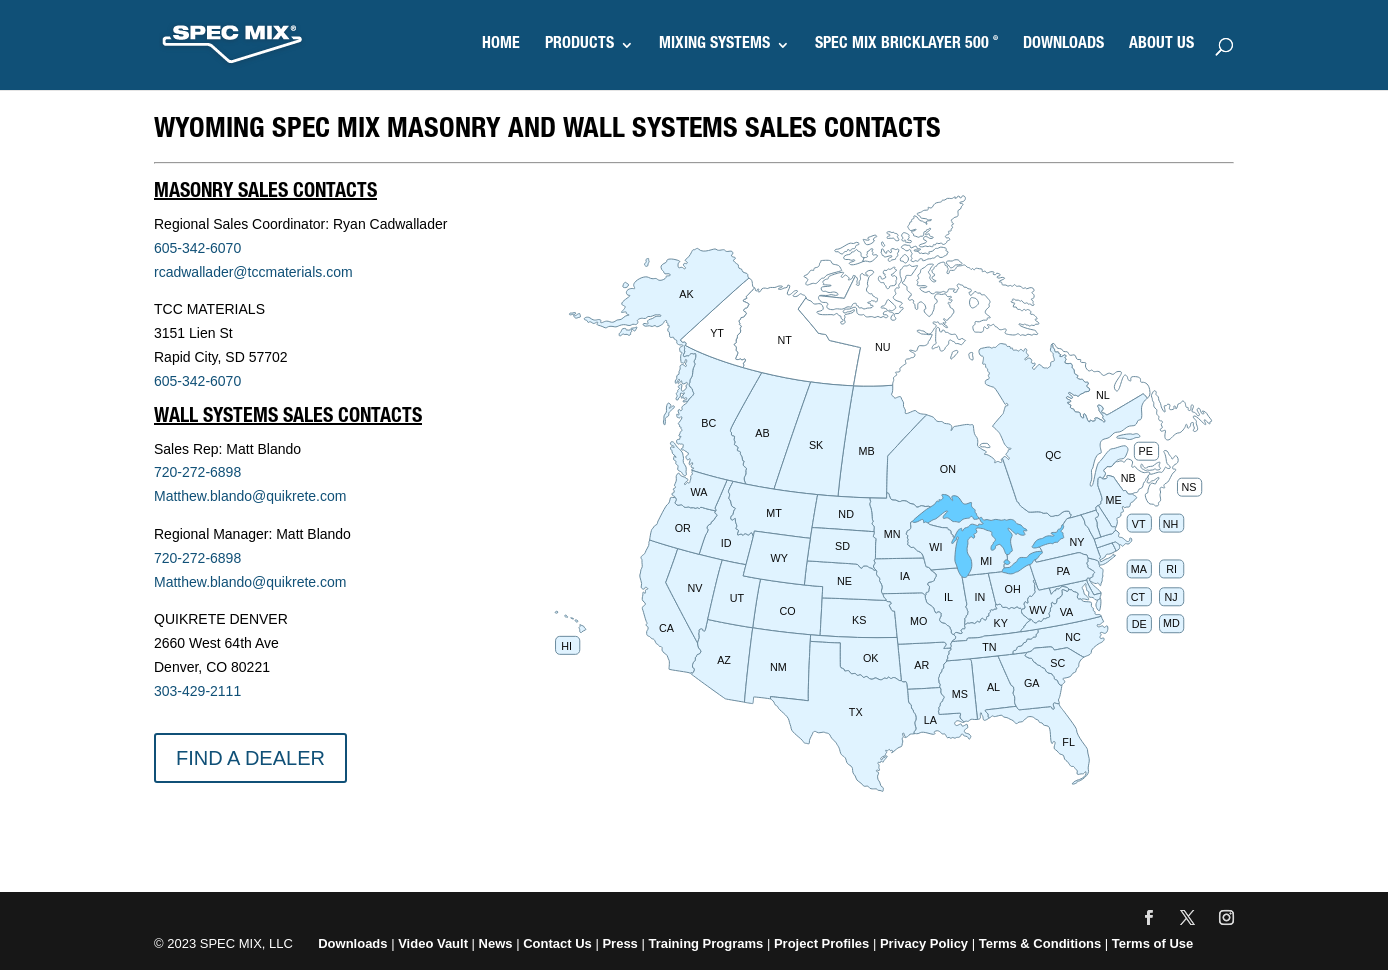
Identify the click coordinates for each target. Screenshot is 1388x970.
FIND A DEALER (250, 758)
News (496, 943)
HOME (501, 45)
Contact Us (557, 943)
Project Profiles (823, 943)
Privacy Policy (924, 943)
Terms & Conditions (1040, 943)
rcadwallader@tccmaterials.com (253, 272)
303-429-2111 (197, 691)
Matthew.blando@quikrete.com (250, 496)
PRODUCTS (579, 45)
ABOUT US (1161, 45)
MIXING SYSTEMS (714, 45)
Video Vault (433, 943)
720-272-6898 (197, 472)
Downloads (352, 943)
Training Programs (707, 943)
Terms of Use (1152, 943)
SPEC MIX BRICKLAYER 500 (906, 45)
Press (619, 943)
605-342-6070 (197, 248)
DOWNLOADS (1063, 45)
